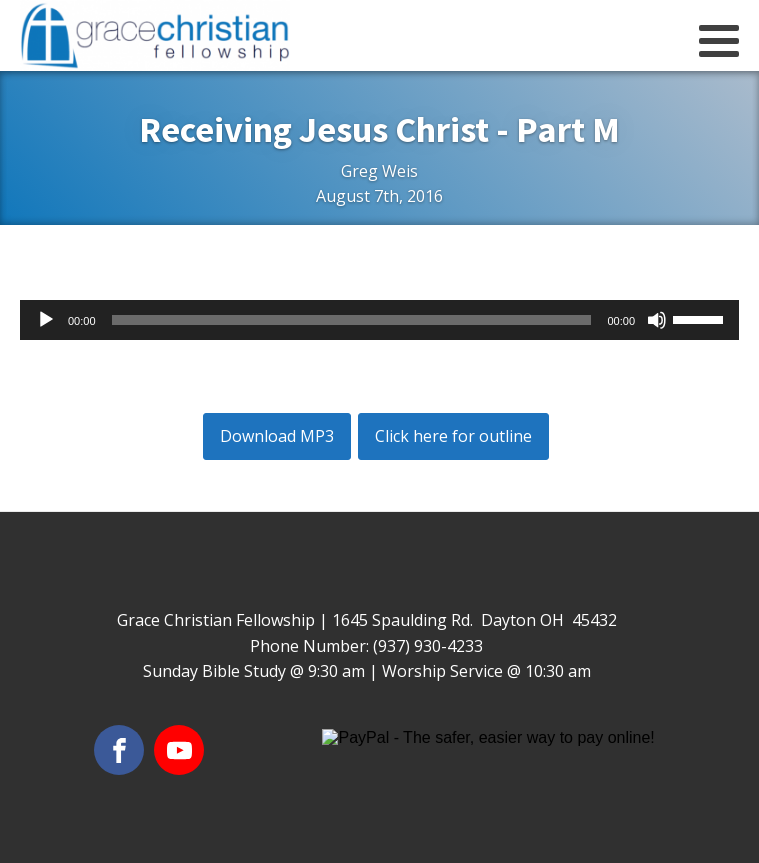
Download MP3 (277, 436)
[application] (379, 320)
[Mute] (657, 320)
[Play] (46, 320)
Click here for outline (453, 436)
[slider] (352, 320)
